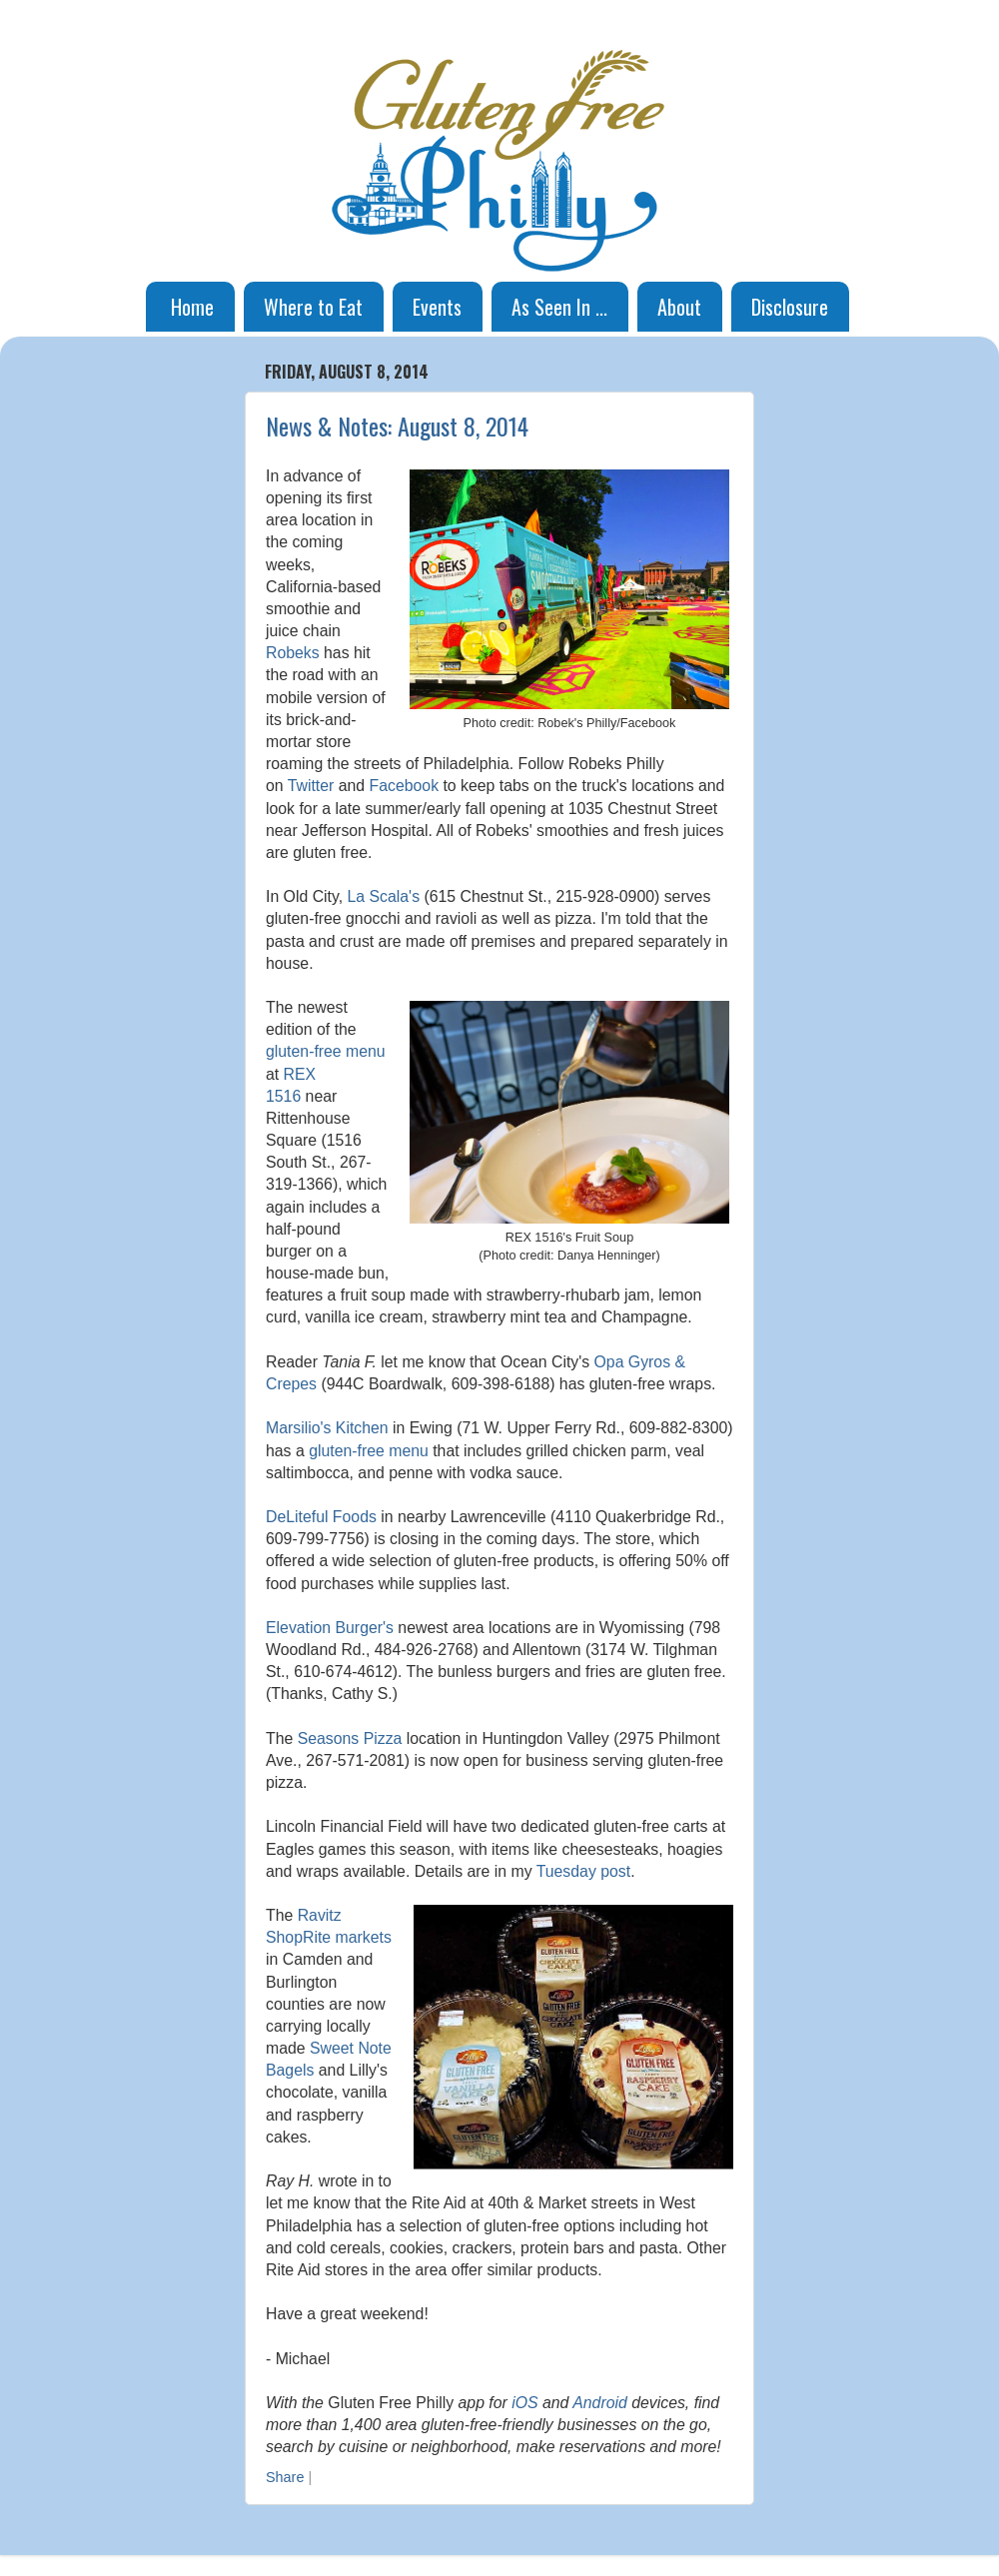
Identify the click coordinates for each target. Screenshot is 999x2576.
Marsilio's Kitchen (327, 1427)
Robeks (293, 652)
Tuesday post (583, 1871)
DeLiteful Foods (321, 1516)
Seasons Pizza (350, 1738)
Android (599, 2402)
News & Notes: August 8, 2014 (397, 425)
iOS (524, 2402)
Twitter (311, 785)
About (679, 307)
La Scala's (384, 896)
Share (285, 2477)
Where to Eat (313, 307)
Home (192, 307)
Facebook (405, 785)
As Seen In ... (559, 307)
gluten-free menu (326, 1051)
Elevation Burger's (330, 1627)
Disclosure (789, 307)
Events (437, 307)
